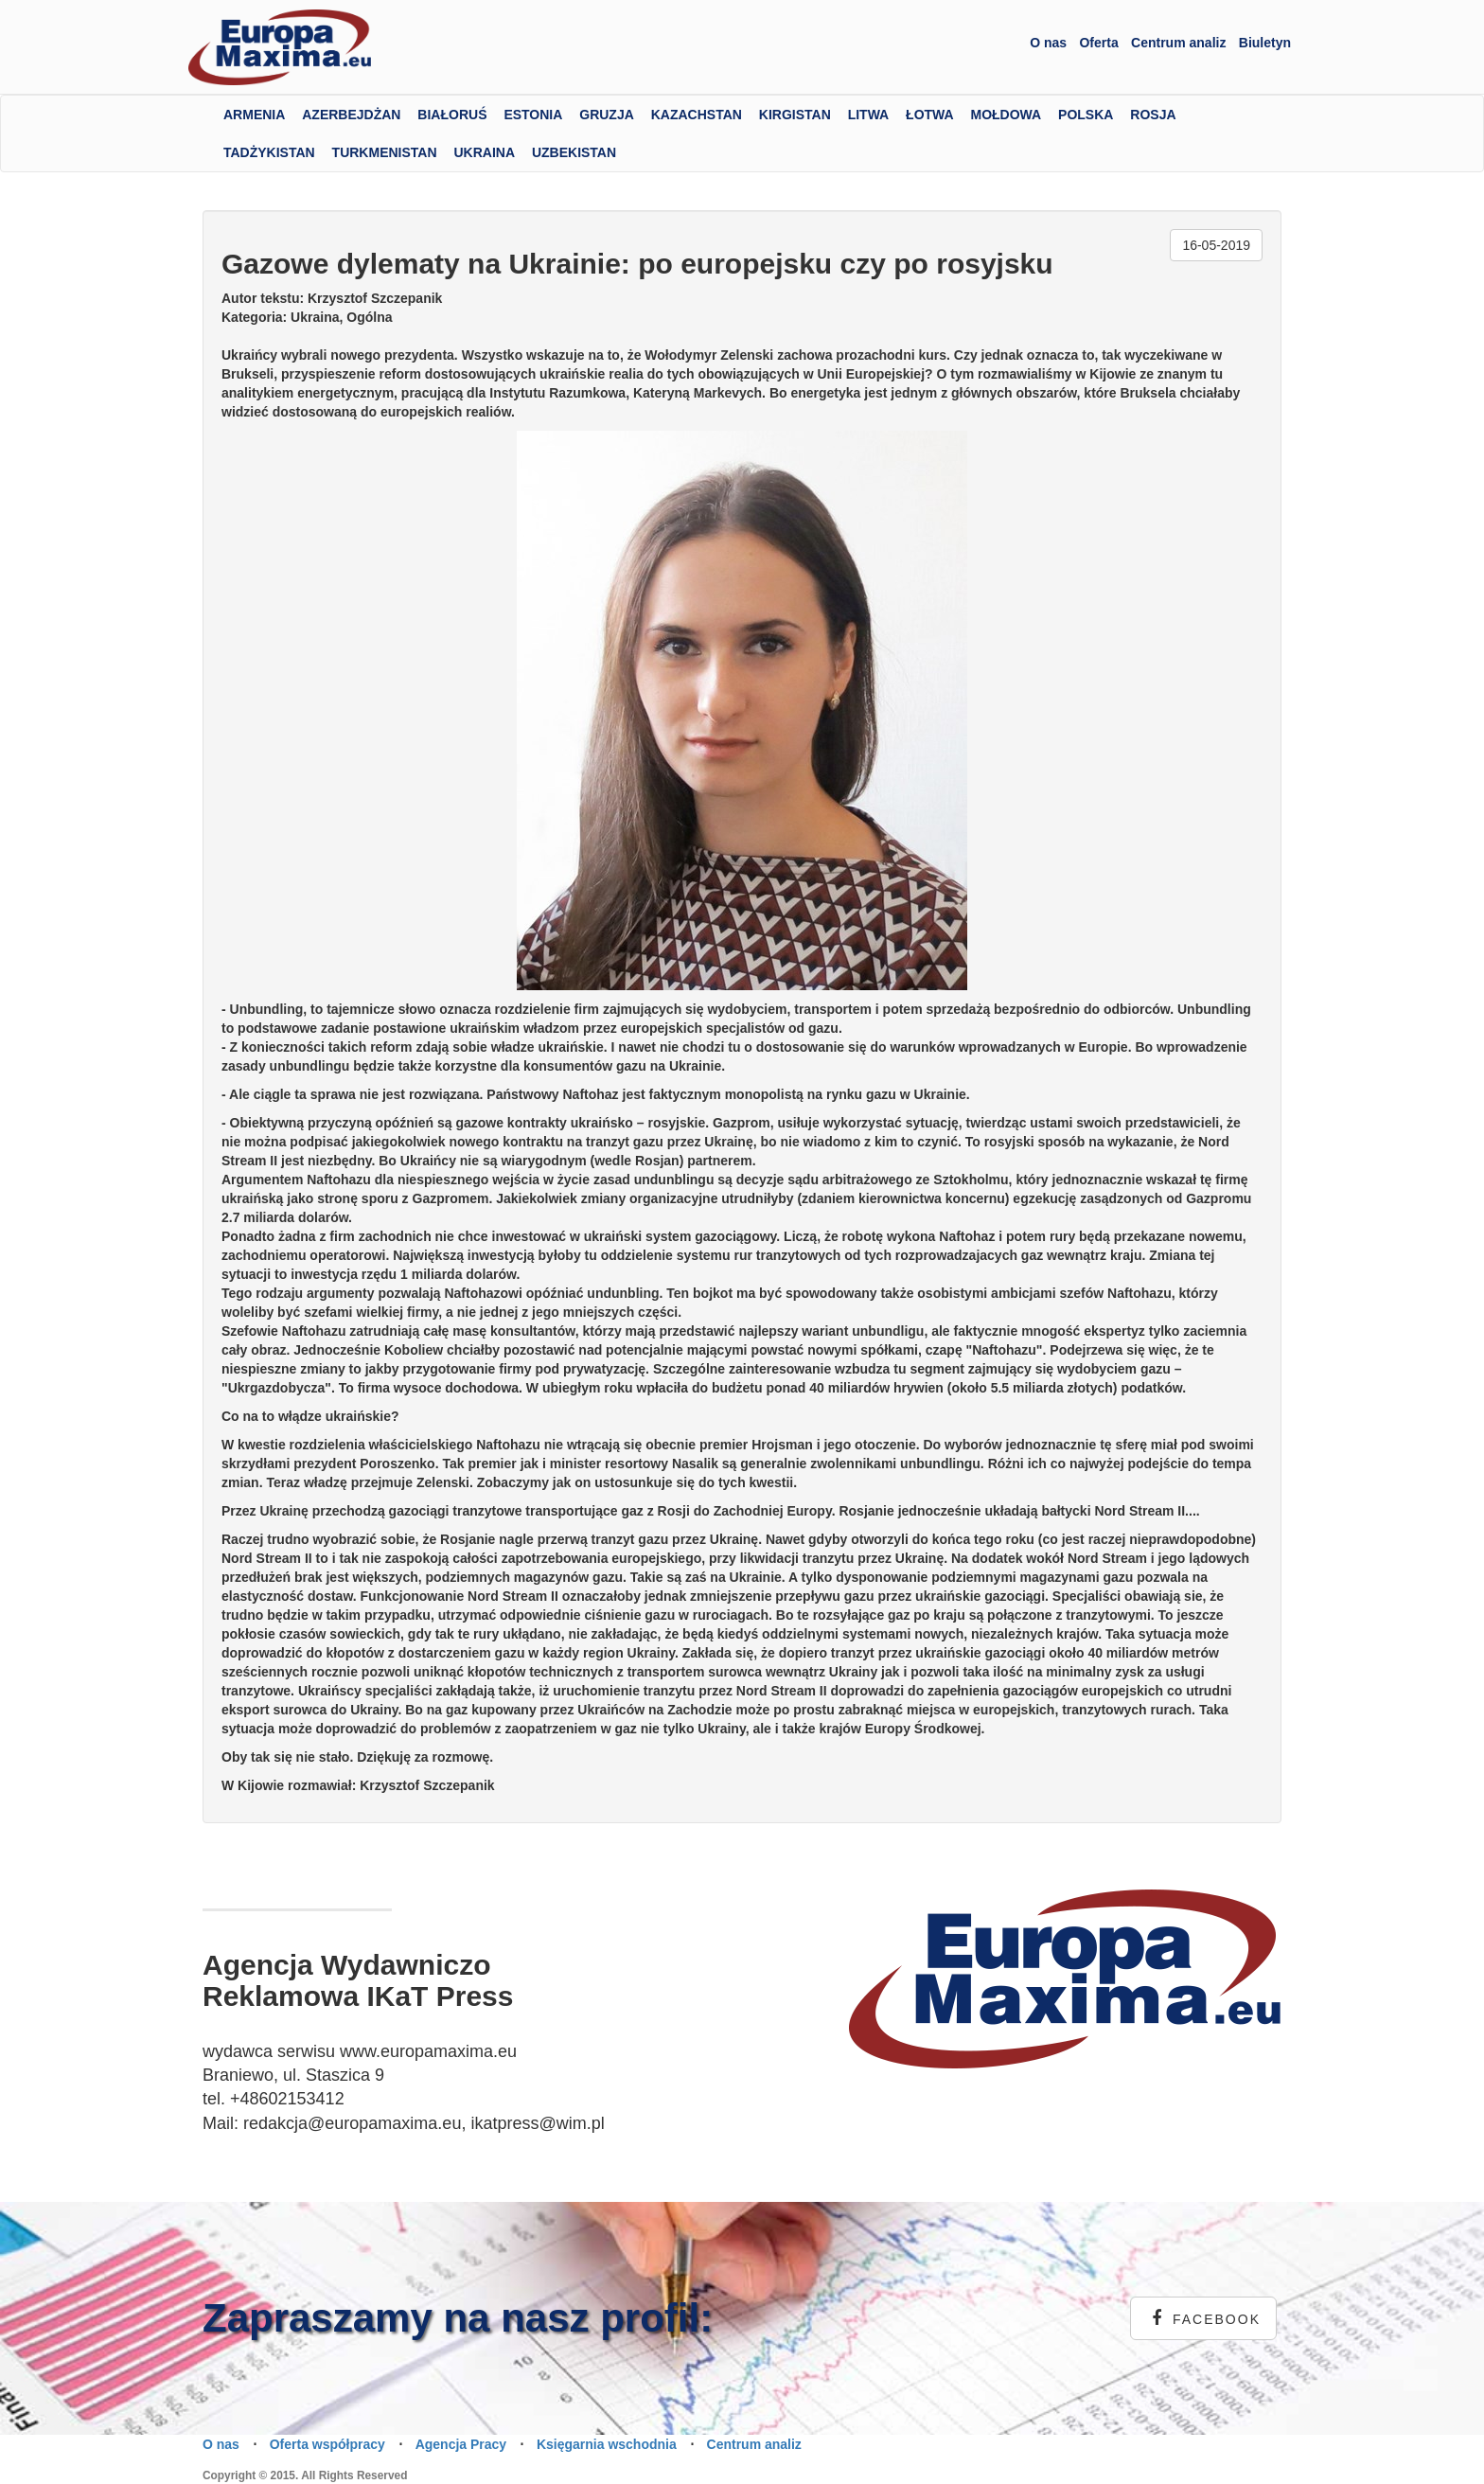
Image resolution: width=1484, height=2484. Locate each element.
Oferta (1098, 42)
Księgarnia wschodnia (607, 2444)
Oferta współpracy (327, 2444)
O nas (1048, 42)
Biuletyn (1265, 42)
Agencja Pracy (461, 2444)
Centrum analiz (1178, 42)
